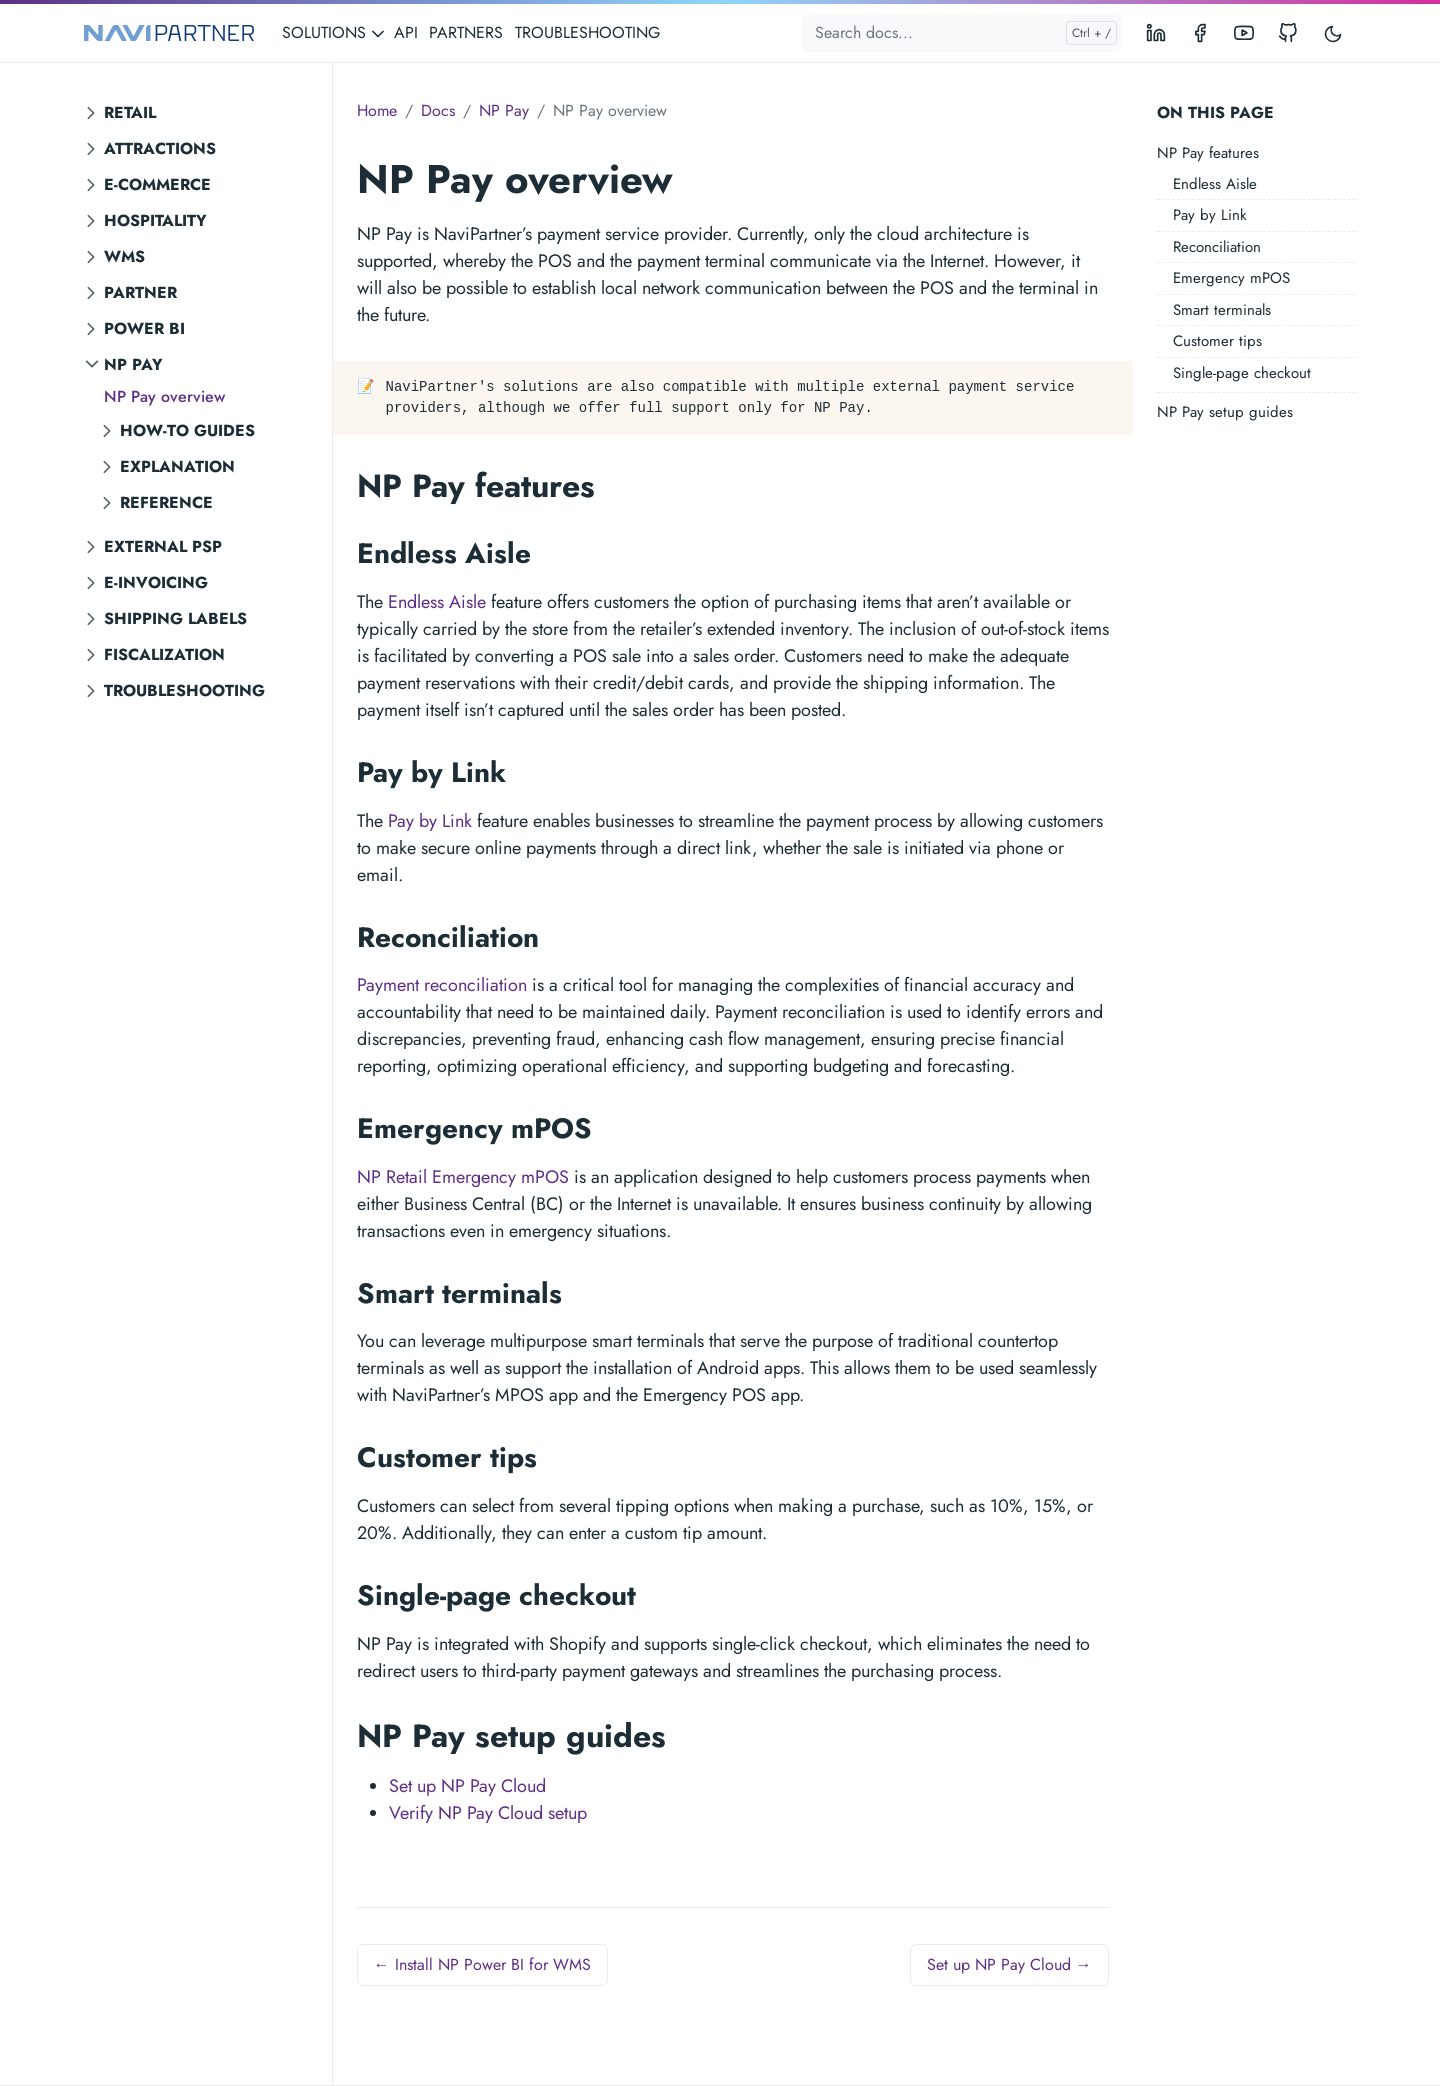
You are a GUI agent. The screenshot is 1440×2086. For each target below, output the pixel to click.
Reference (166, 502)
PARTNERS (466, 32)
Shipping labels (175, 618)
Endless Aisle (1215, 184)
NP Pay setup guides (1225, 412)
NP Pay (133, 364)
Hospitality (155, 220)
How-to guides (187, 430)
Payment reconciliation (442, 985)
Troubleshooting (184, 690)
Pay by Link (1210, 215)
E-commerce (157, 184)
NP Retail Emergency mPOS (463, 1177)
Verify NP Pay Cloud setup (488, 1813)
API (406, 32)
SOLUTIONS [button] (334, 32)
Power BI (144, 328)
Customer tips (1217, 341)
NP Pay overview (164, 396)
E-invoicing (156, 582)
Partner (140, 292)
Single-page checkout (1242, 373)
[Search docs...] (962, 33)
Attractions (160, 148)
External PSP (163, 546)
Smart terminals (1222, 310)
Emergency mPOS (1231, 278)
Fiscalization (164, 654)
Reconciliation (1217, 247)
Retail (130, 112)
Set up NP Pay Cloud (467, 1786)
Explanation (177, 466)
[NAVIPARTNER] (169, 33)
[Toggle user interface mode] (1333, 33)
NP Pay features (1208, 153)
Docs (438, 110)
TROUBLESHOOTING (587, 32)
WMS (124, 256)
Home (377, 110)
